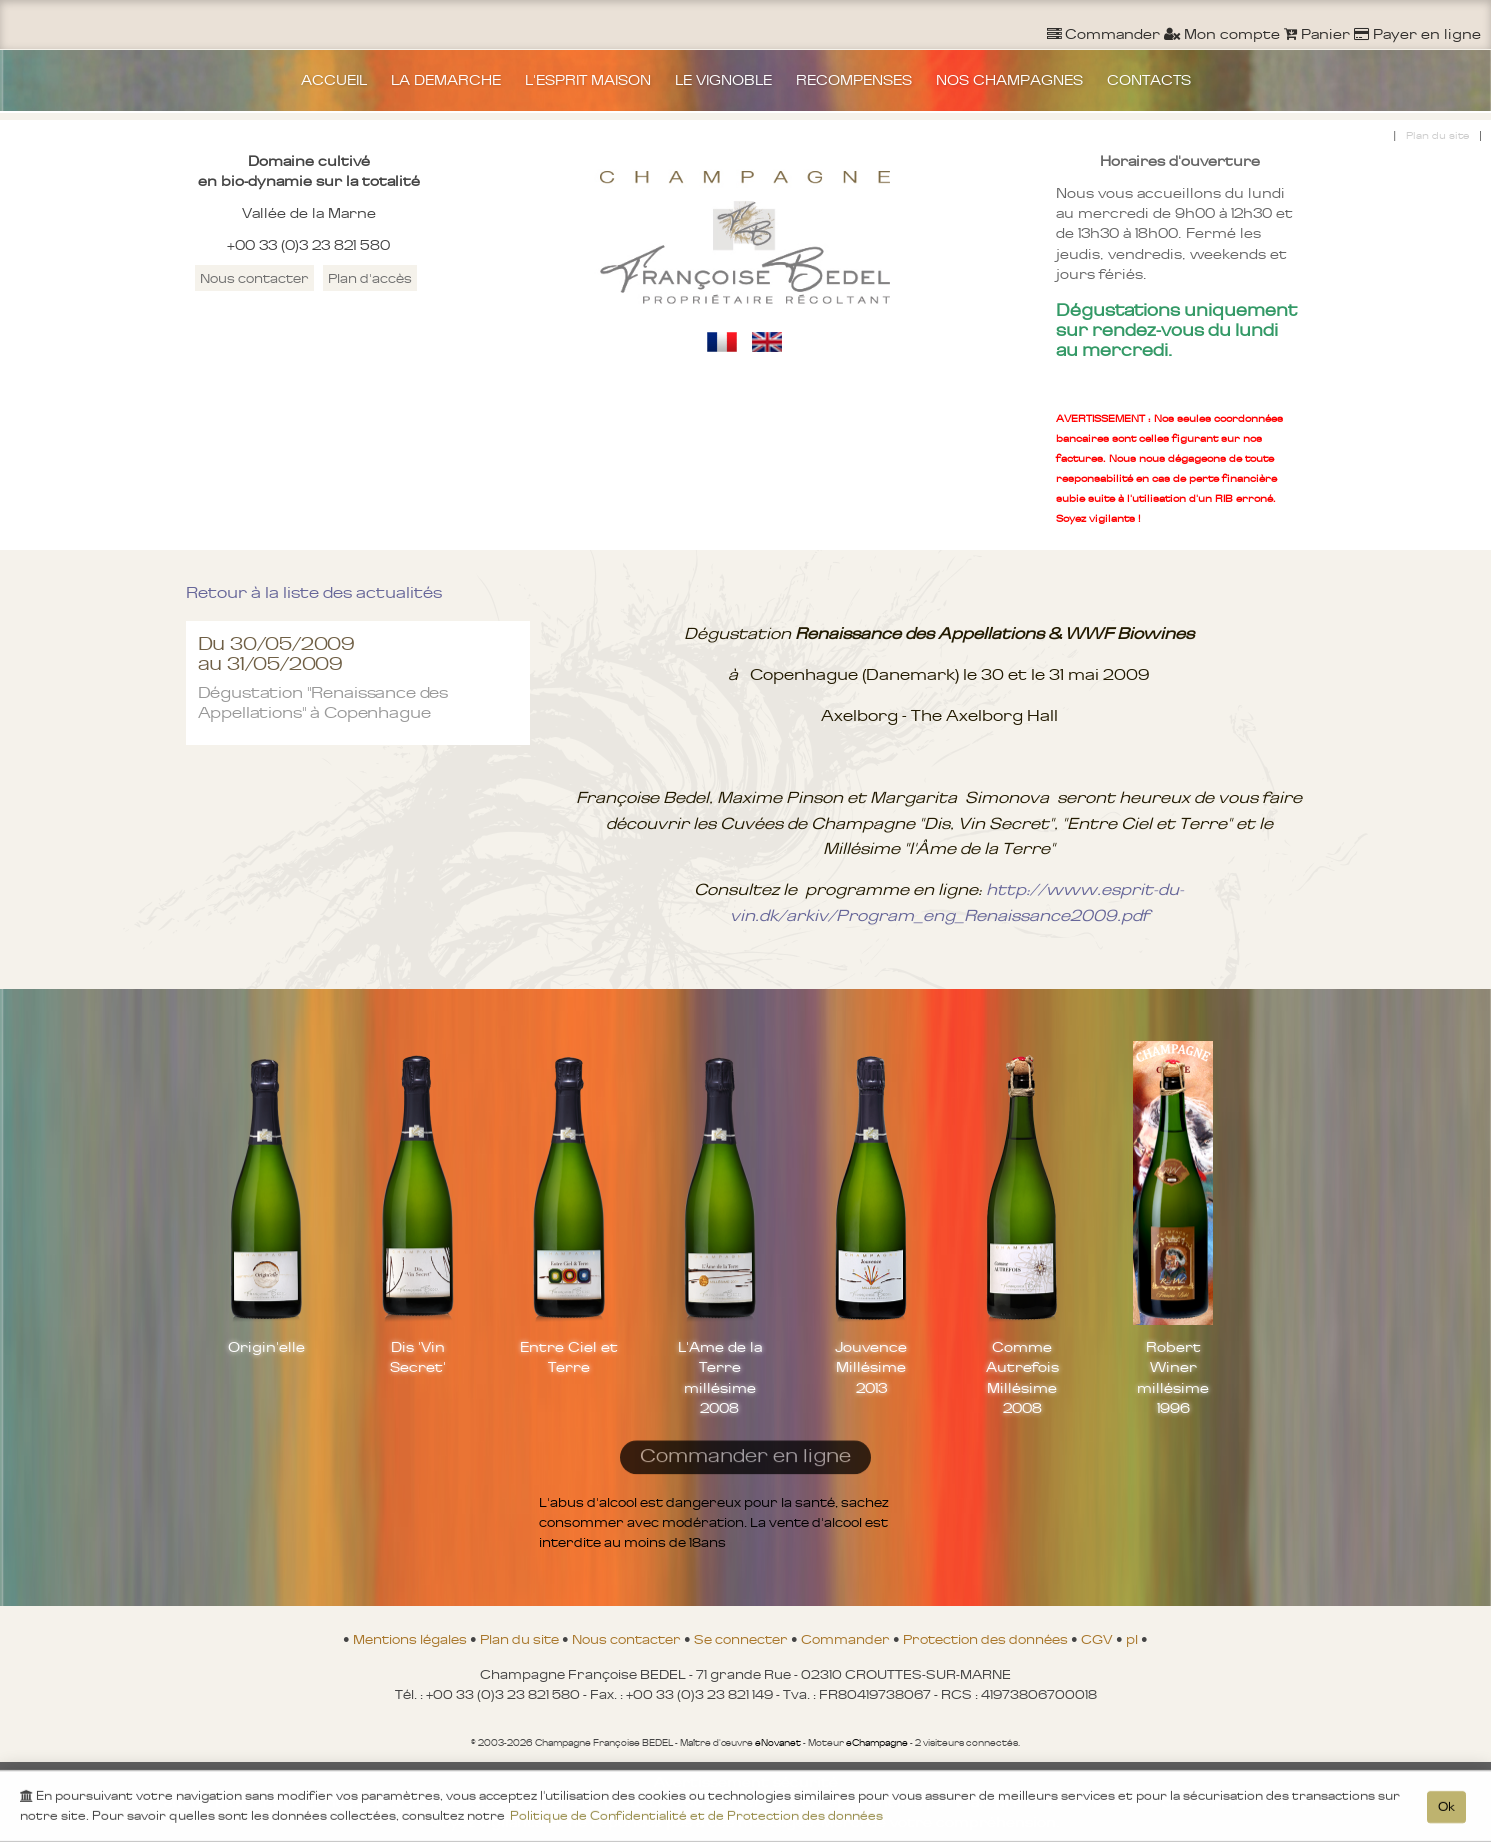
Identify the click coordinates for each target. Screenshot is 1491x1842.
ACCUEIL (334, 80)
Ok (1446, 1810)
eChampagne (877, 1743)
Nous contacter (254, 278)
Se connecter (742, 1639)
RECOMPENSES (854, 80)
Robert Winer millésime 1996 (1173, 1377)
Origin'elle (266, 1347)
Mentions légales (411, 1639)
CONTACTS (1149, 80)
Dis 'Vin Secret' (418, 1357)
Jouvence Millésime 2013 (871, 1367)
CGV (1098, 1639)
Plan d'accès (370, 278)
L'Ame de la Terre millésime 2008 (720, 1377)
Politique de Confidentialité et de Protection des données (696, 1819)
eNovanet (778, 1743)
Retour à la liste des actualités (314, 592)
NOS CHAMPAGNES (1009, 80)
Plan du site (1437, 135)
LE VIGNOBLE (723, 80)
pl (1133, 1639)
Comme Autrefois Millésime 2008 (1022, 1377)
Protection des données (987, 1639)
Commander (847, 1639)
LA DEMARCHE (446, 80)
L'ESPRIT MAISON (588, 80)
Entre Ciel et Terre (569, 1357)
